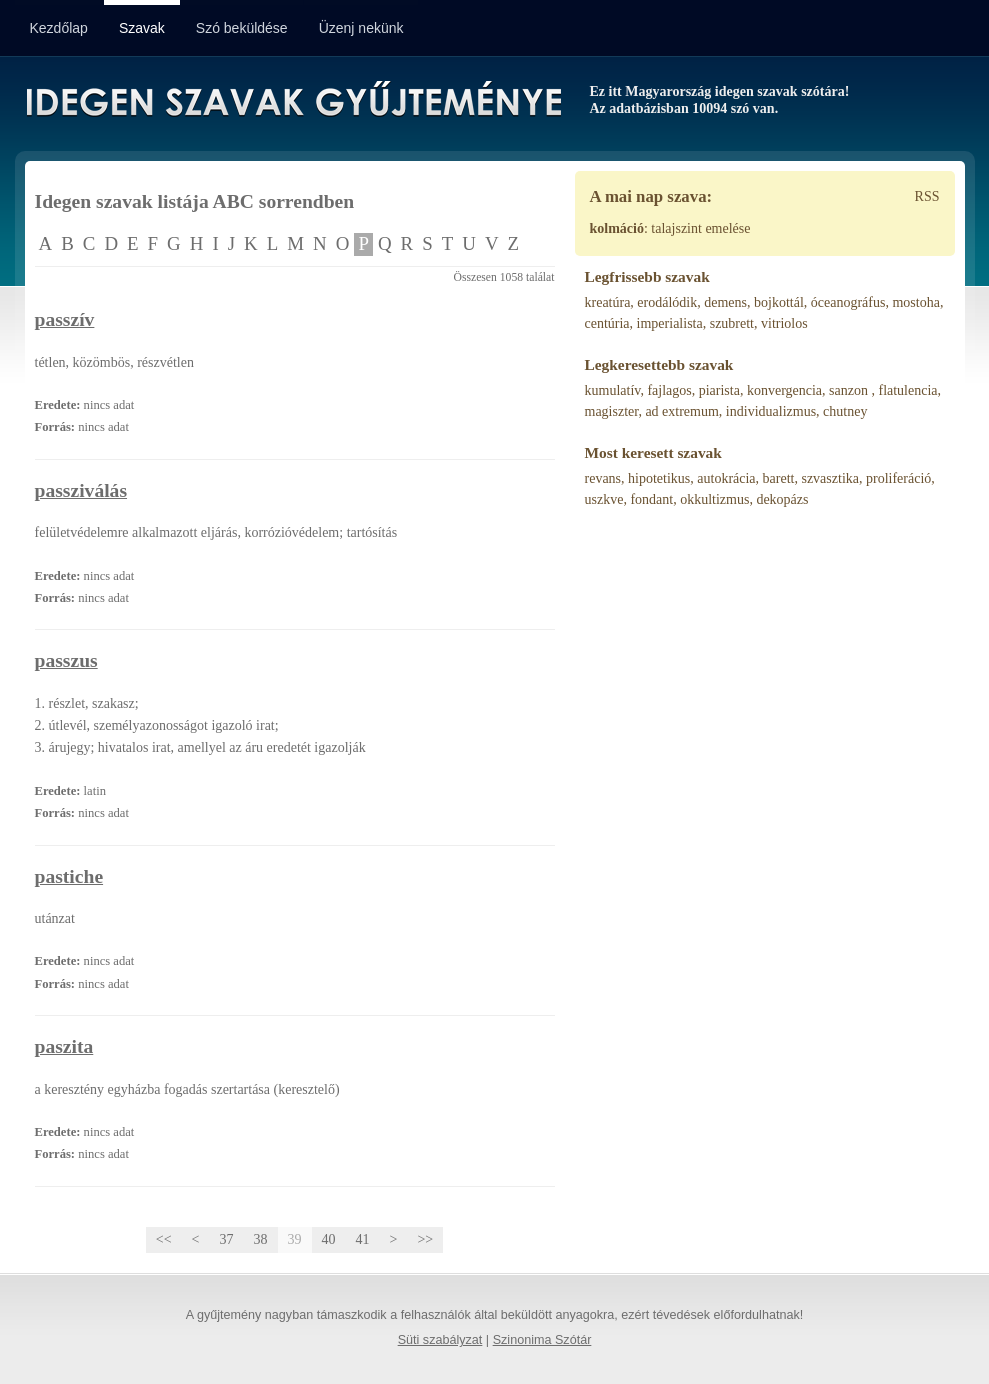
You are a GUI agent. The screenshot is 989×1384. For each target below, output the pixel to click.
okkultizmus (714, 499)
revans (603, 478)
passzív (65, 319)
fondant (651, 499)
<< (164, 1239)
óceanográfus (848, 302)
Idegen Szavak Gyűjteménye (292, 102)
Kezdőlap (59, 28)
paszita (64, 1046)
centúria (607, 323)
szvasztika (830, 478)
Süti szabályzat (440, 1340)
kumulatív (613, 390)
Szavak (142, 28)
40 (329, 1239)
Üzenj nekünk (361, 28)
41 (363, 1239)
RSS (927, 196)
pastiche (69, 876)
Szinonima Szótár (542, 1340)
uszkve (604, 499)
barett (779, 478)
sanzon (850, 390)
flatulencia (907, 390)
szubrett (732, 323)
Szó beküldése (242, 28)
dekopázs (782, 499)
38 (261, 1239)
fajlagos (669, 390)
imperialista (670, 323)
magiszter (612, 411)
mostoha (915, 302)
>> (425, 1239)
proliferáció (898, 478)
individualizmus (771, 411)
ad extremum (681, 411)
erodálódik (667, 302)
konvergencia (784, 390)
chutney (845, 411)
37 (227, 1239)
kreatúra (608, 302)
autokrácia (726, 478)
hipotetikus (659, 478)
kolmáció (617, 228)
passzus (66, 660)
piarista (719, 390)
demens (725, 302)
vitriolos (784, 323)
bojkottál (779, 302)
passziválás (81, 490)
